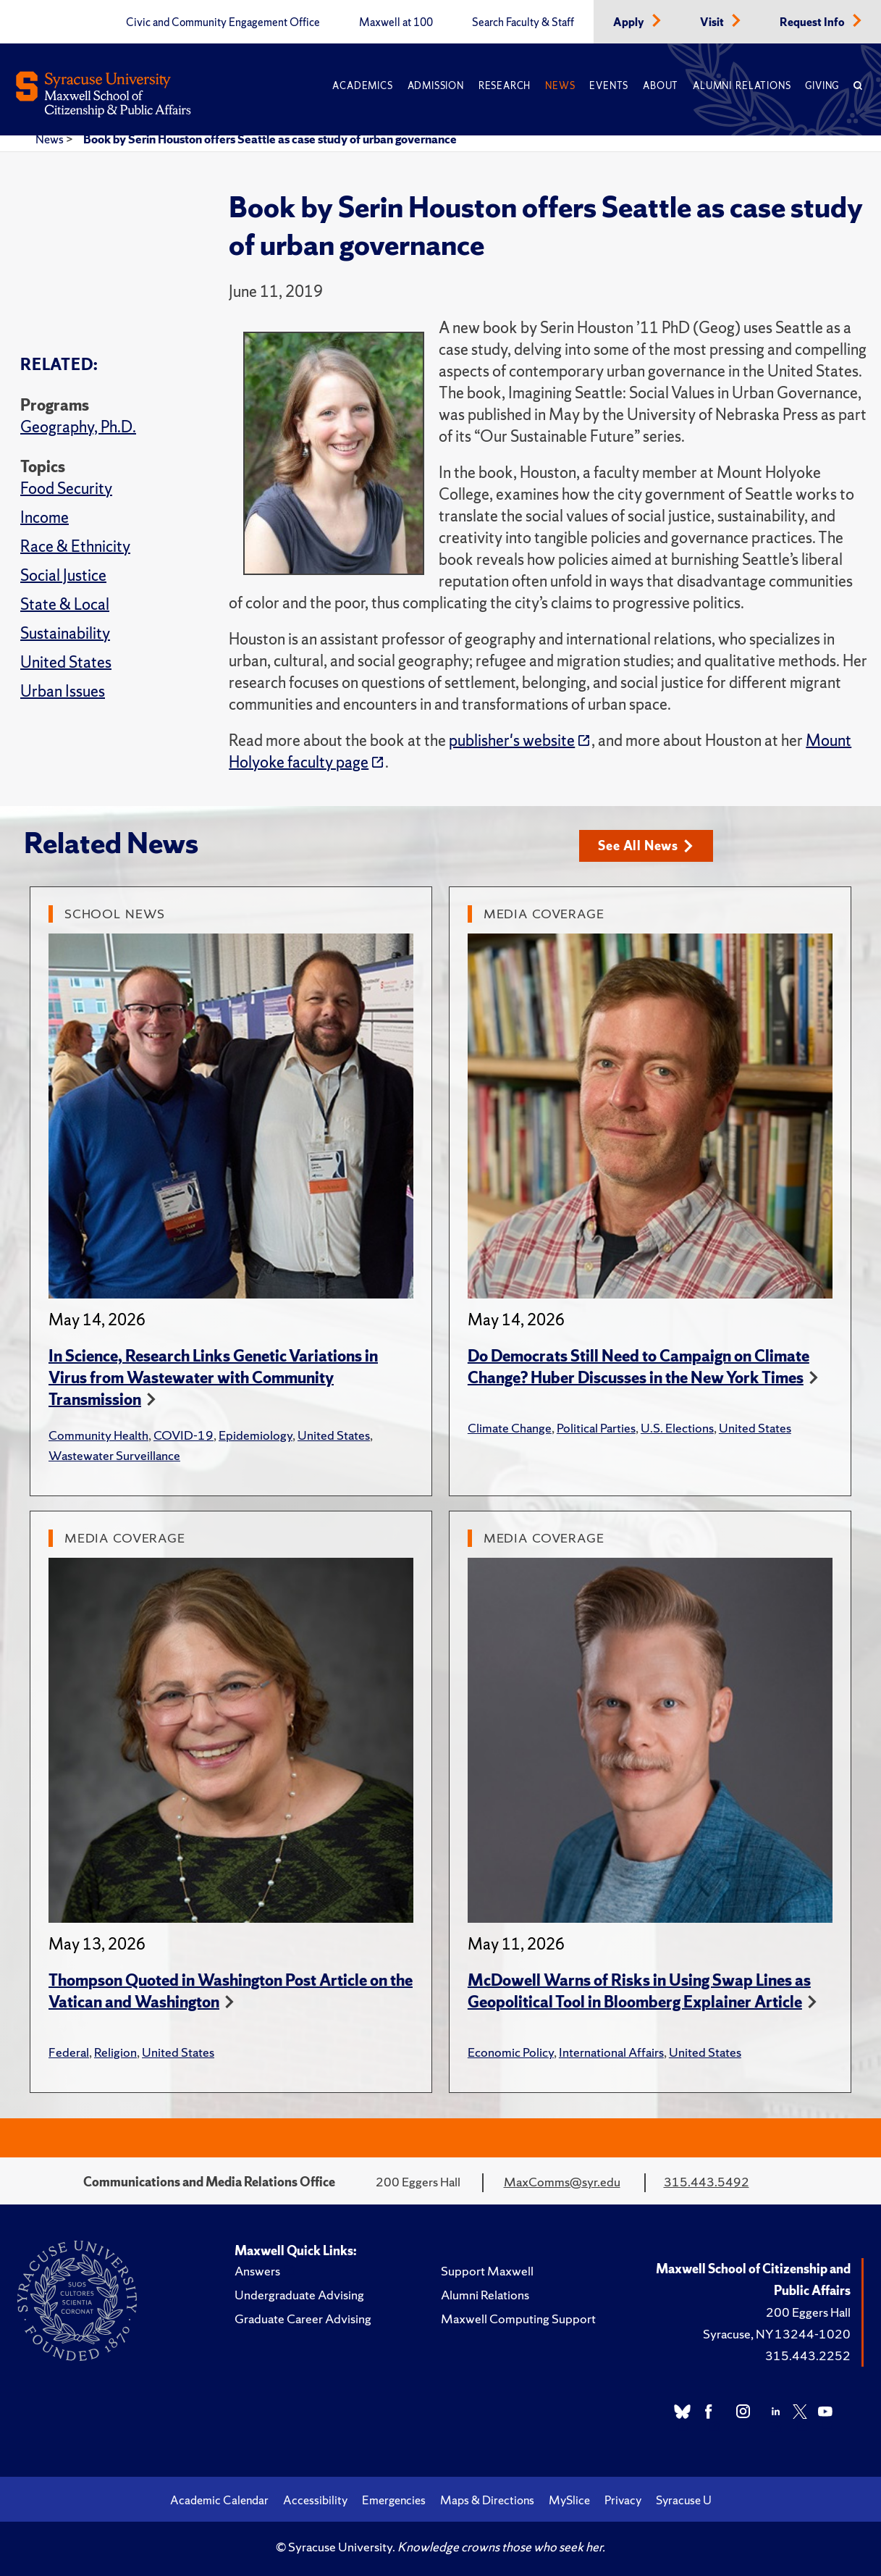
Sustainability (65, 633)
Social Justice (63, 575)
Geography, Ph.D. (78, 426)
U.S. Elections (677, 1427)
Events (608, 86)
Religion (115, 2052)
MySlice (569, 2500)
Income (44, 517)
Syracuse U (684, 2500)
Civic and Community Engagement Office (223, 22)
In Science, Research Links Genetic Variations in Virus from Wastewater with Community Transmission (213, 1378)
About (660, 86)
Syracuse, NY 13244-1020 (777, 2333)
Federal (69, 2052)
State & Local (64, 604)
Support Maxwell (487, 2270)
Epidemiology (255, 1435)
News (560, 86)
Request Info (813, 22)
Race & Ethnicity (75, 546)
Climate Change (510, 1427)
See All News (645, 845)
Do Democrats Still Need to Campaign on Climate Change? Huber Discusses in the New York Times (638, 1367)
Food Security (66, 488)
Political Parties (596, 1427)
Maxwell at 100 (396, 22)
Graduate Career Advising (303, 2318)
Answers (257, 2270)
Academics (362, 86)
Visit (713, 22)
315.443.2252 (808, 2355)
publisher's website (512, 740)
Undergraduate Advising (299, 2294)
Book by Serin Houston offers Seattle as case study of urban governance (270, 139)
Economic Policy (511, 2052)
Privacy (622, 2500)
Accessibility (315, 2500)
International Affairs (611, 2052)
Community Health (98, 1435)
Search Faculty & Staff (523, 22)
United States (65, 662)
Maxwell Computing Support (518, 2318)
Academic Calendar (219, 2500)
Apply (629, 22)
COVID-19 (183, 1435)
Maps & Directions (487, 2500)
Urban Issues (62, 691)
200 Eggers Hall (808, 2312)
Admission (436, 86)
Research (505, 86)
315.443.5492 (706, 2181)
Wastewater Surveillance (114, 1455)
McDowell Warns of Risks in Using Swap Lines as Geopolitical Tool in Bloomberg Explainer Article (639, 1991)
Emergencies (394, 2500)
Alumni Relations (742, 86)
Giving (822, 86)
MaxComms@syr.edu (562, 2181)
